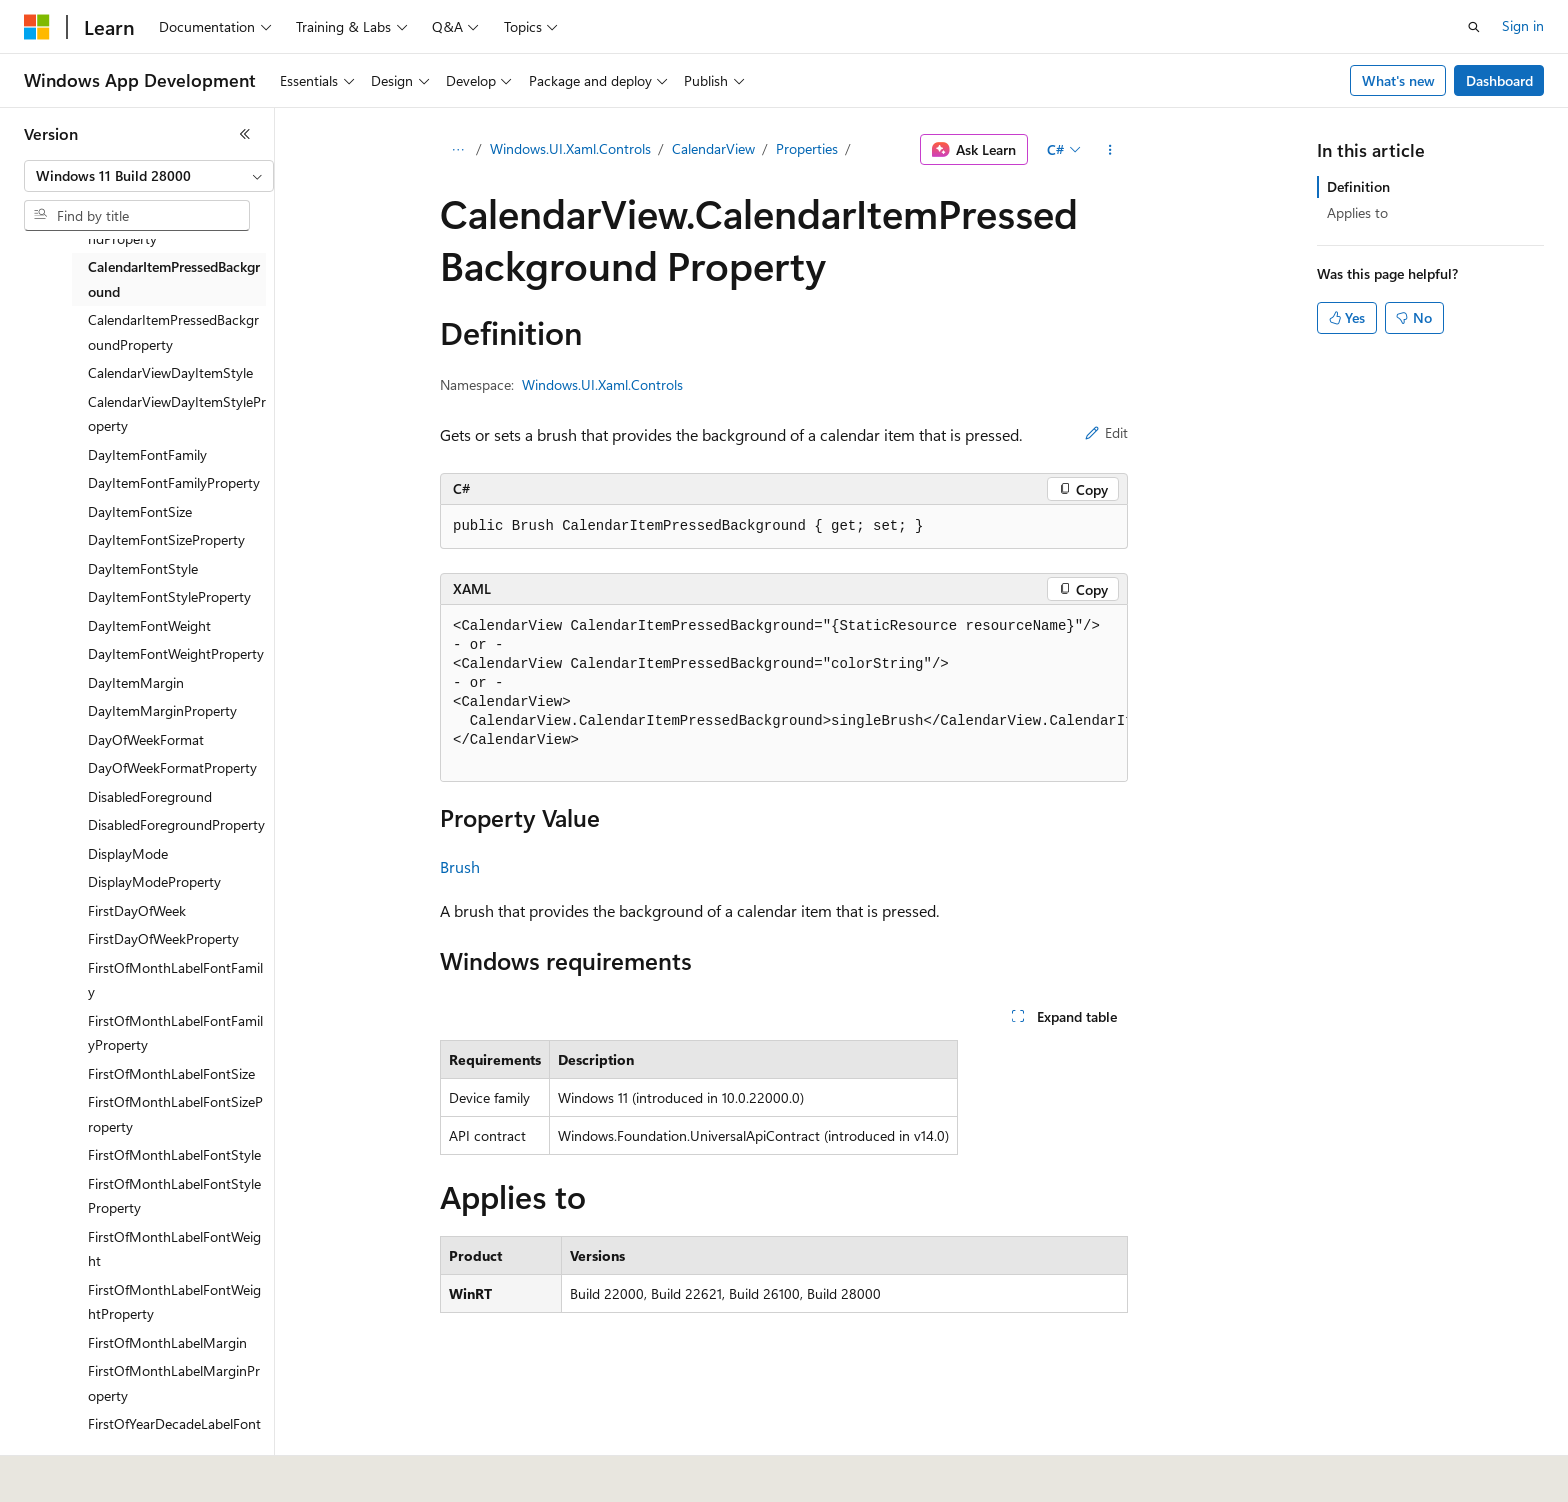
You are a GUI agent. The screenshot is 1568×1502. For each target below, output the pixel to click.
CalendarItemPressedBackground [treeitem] (174, 279)
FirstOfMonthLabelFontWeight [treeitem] (174, 1249)
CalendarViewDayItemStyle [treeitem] (170, 372)
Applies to (1357, 212)
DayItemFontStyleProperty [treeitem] (169, 596)
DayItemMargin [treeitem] (136, 682)
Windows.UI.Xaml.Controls (570, 148)
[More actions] (1110, 150)
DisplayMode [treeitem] (128, 853)
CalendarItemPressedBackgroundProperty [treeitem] (173, 332)
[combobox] (149, 176)
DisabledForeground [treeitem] (150, 796)
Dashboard (1499, 80)
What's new (1398, 80)
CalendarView (713, 148)
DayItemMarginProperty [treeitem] (162, 710)
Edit (1106, 432)
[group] (784, 693)
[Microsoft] (37, 27)
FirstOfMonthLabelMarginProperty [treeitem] (174, 1383)
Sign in (1523, 25)
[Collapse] (245, 134)
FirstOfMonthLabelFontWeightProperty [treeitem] (174, 1302)
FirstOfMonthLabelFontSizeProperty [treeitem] (175, 1114)
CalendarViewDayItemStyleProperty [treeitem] (177, 414)
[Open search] (1474, 27)
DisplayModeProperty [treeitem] (154, 881)
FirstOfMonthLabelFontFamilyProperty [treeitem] (175, 1033)
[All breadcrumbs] (457, 150)
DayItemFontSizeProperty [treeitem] (166, 539)
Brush (460, 866)
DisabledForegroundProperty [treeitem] (176, 824)
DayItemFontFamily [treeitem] (147, 454)
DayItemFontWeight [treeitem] (149, 625)
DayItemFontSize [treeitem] (140, 511)
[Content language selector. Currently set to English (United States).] (115, 1473)
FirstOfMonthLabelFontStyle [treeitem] (174, 1154)
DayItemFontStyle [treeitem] (143, 568)
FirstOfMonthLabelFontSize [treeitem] (171, 1073)
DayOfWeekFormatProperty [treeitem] (172, 767)
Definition (1358, 186)
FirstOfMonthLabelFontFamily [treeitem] (175, 980)
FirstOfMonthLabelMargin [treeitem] (167, 1342)
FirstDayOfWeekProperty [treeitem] (163, 938)
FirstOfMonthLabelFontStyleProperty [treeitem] (174, 1196)
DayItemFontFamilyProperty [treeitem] (174, 482)
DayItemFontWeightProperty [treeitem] (176, 653)
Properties (807, 148)
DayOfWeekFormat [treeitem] (146, 739)
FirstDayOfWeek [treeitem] (137, 910)
